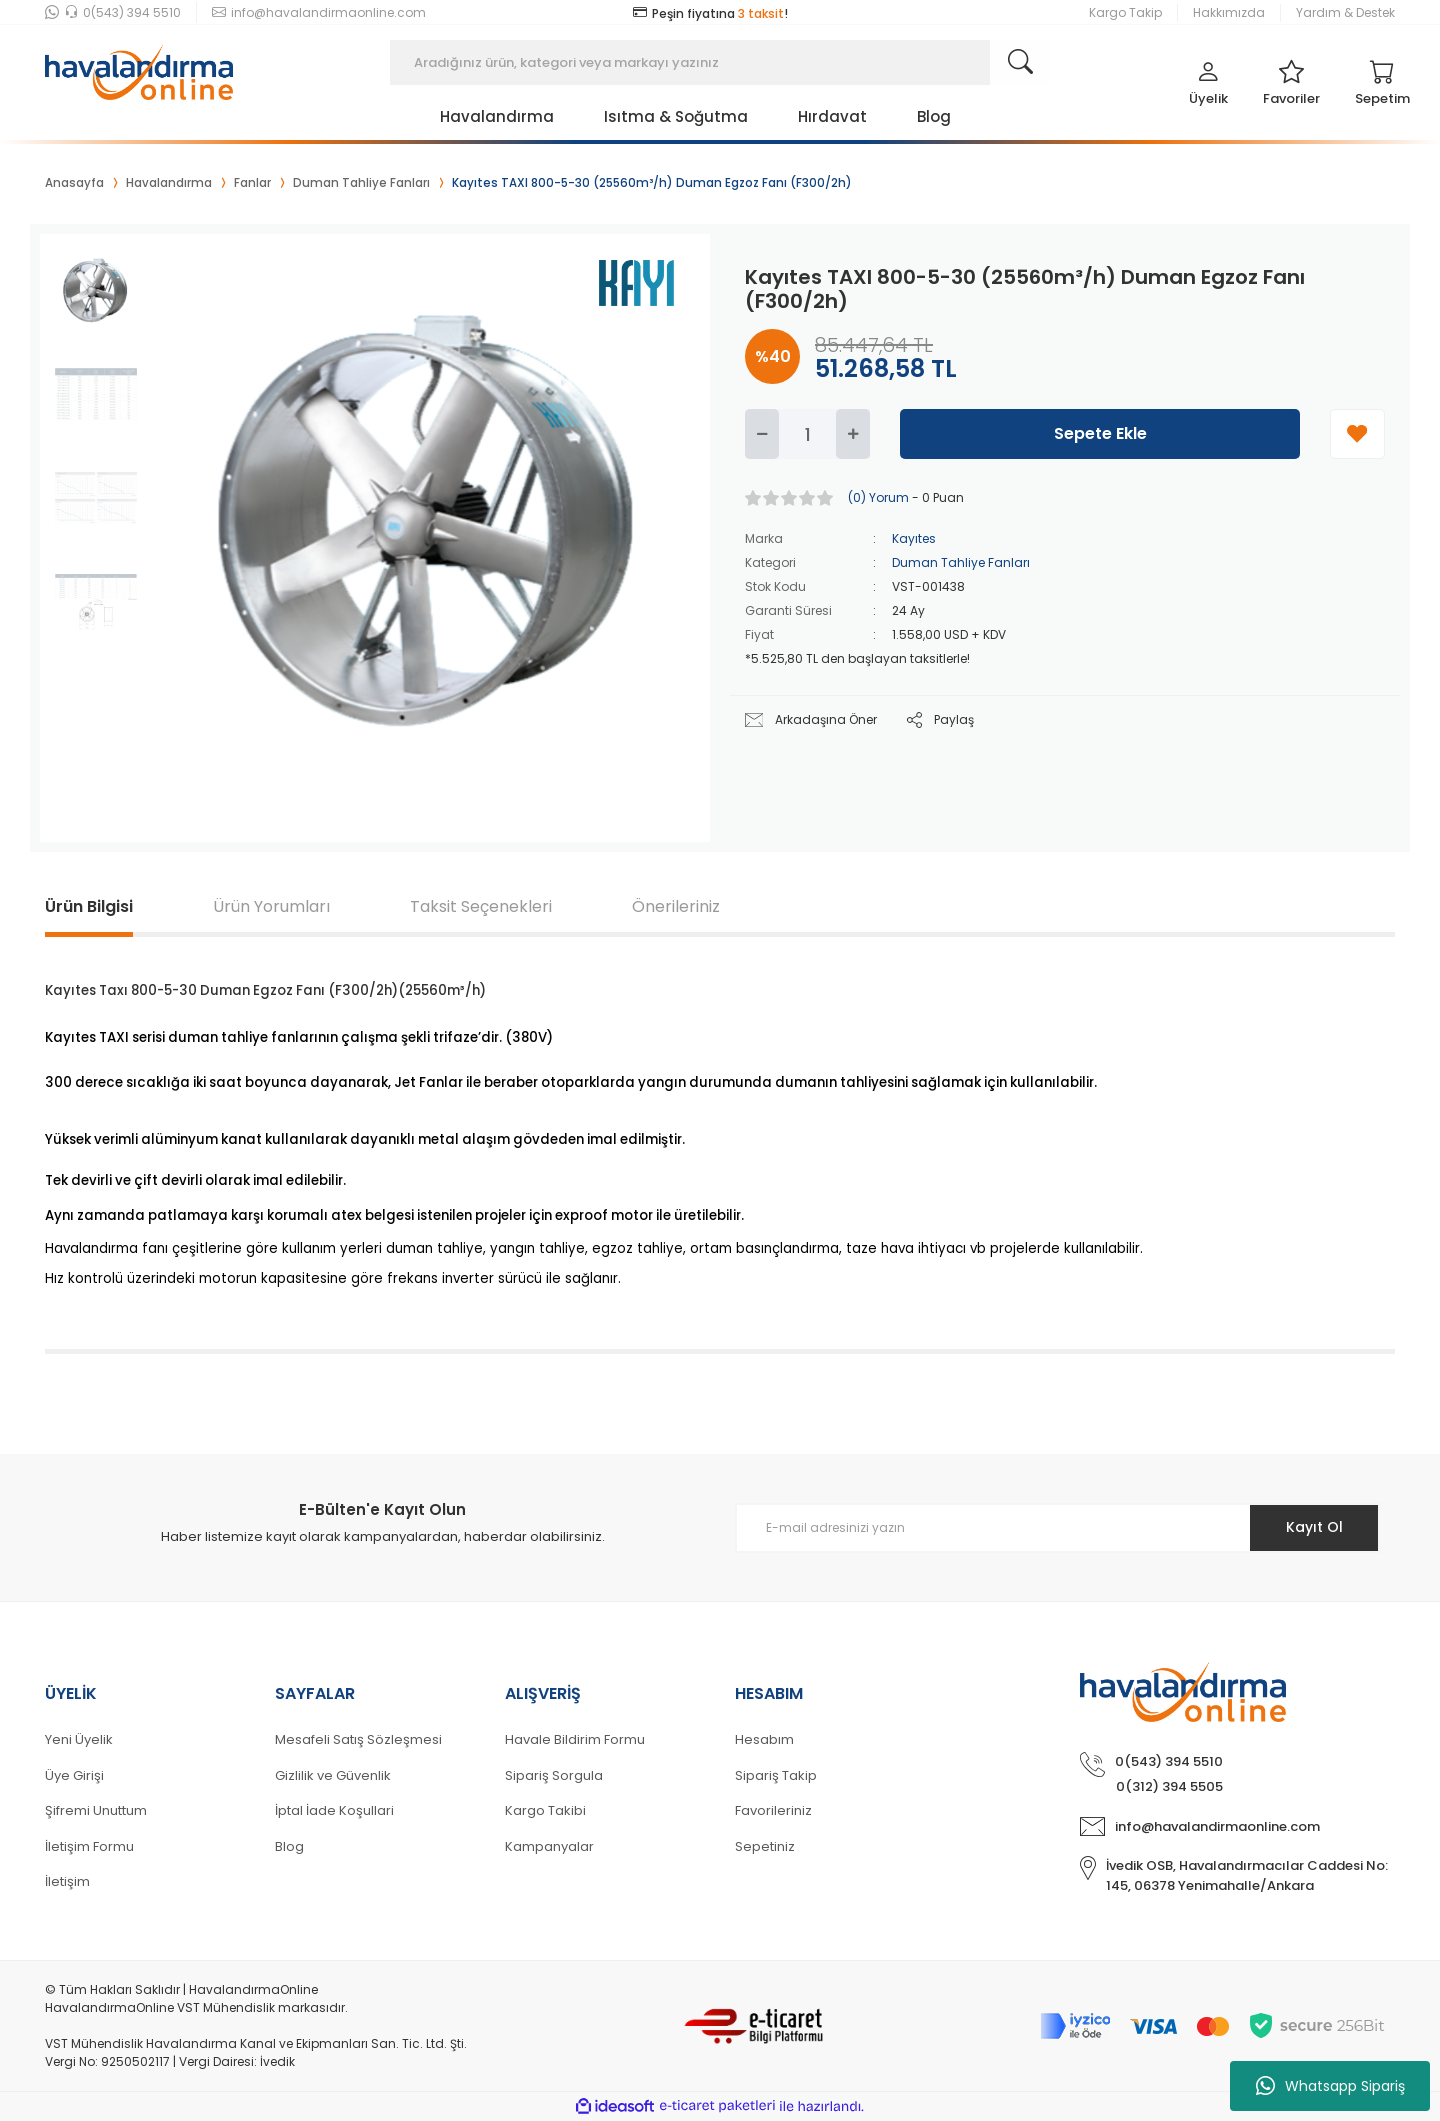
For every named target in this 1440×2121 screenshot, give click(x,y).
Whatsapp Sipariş (1330, 2086)
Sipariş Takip (776, 1775)
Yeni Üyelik (79, 1739)
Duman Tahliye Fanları (961, 562)
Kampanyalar (549, 1846)
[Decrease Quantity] (762, 434)
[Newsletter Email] (1057, 1528)
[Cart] (1382, 88)
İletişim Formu (89, 1846)
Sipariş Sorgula (554, 1775)
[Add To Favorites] (1357, 434)
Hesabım (764, 1739)
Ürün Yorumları (271, 906)
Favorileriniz (773, 1810)
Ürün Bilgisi (89, 906)
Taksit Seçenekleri (481, 906)
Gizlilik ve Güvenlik (333, 1775)
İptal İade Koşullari (334, 1810)
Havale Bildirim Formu (575, 1739)
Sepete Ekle (1100, 433)
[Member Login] (1208, 88)
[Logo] (139, 62)
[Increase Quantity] (853, 434)
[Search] (720, 62)
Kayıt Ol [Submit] (1313, 1527)
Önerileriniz (676, 906)
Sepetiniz (765, 1846)
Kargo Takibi (545, 1810)
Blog (289, 1846)
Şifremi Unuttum (96, 1810)
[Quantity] (807, 434)
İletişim (67, 1881)
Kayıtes (914, 538)
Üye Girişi (74, 1775)
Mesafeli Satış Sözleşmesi (358, 1739)
